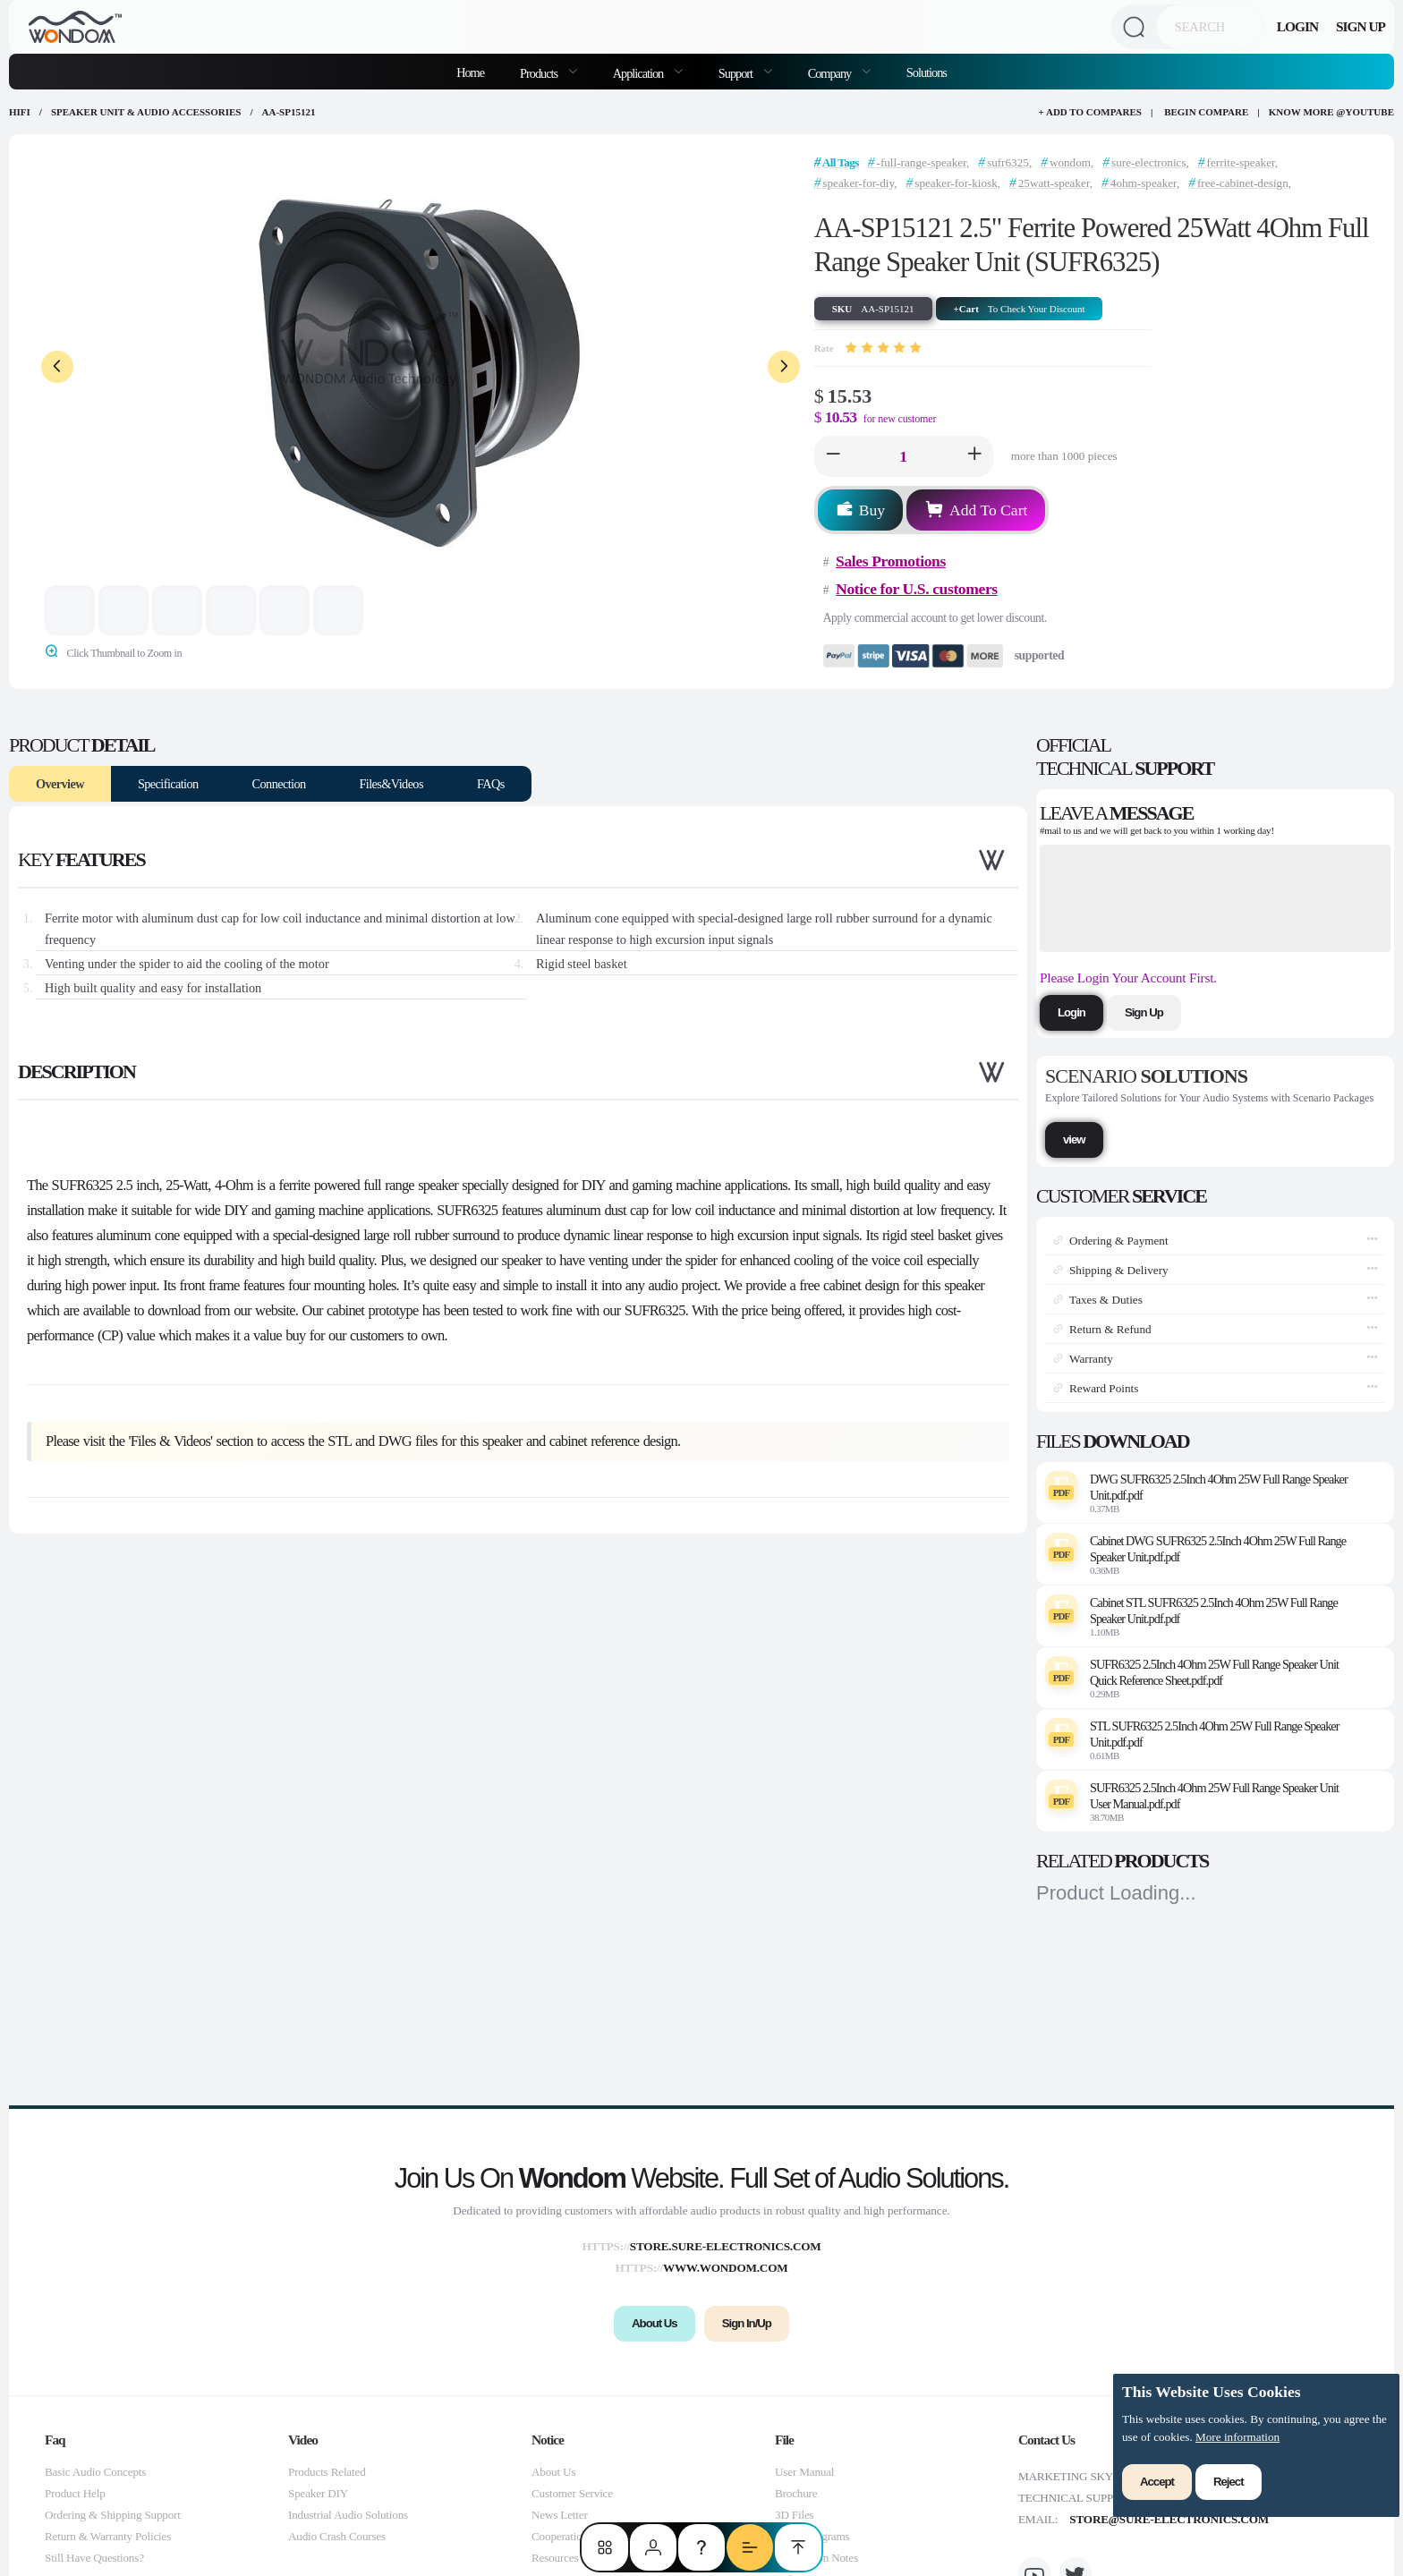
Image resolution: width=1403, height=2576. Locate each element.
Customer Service (572, 2493)
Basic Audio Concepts (95, 2471)
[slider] (883, 348)
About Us (553, 2471)
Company (831, 73)
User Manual (804, 2471)
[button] (833, 456)
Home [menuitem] (470, 72)
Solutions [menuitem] (926, 72)
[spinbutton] (903, 456)
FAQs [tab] (491, 784)
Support (737, 73)
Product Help (75, 2493)
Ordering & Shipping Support (113, 2514)
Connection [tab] (279, 784)
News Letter (559, 2514)
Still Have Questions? (94, 2557)
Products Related (327, 2471)
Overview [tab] (60, 784)
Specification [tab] (168, 784)
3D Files (794, 2514)
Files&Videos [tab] (391, 784)
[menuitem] (548, 71)
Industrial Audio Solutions (348, 2514)
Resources (554, 2557)
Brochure (796, 2493)
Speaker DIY (318, 2493)
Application (639, 73)
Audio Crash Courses (337, 2536)
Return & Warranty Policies (108, 2536)
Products (540, 73)
